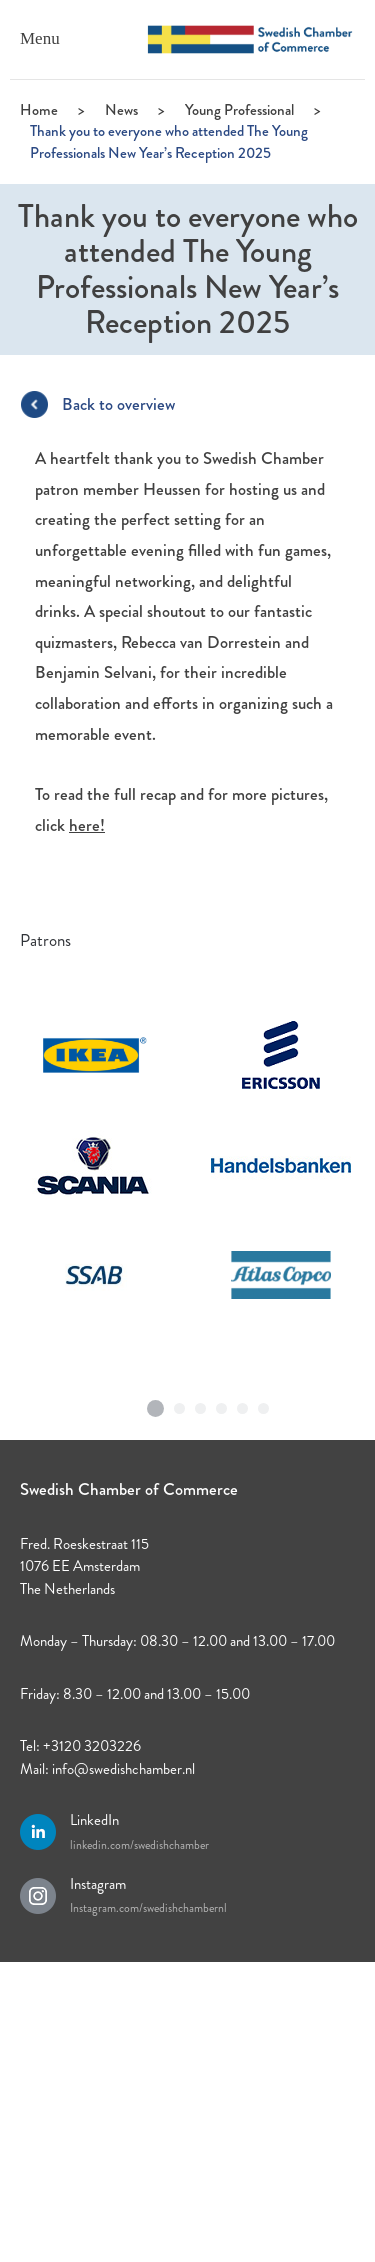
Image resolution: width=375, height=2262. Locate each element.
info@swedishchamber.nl (123, 1769)
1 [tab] (155, 1401)
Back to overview (118, 404)
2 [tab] (180, 1404)
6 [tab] (264, 1404)
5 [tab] (243, 1404)
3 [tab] (201, 1404)
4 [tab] (222, 1404)
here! (87, 825)
